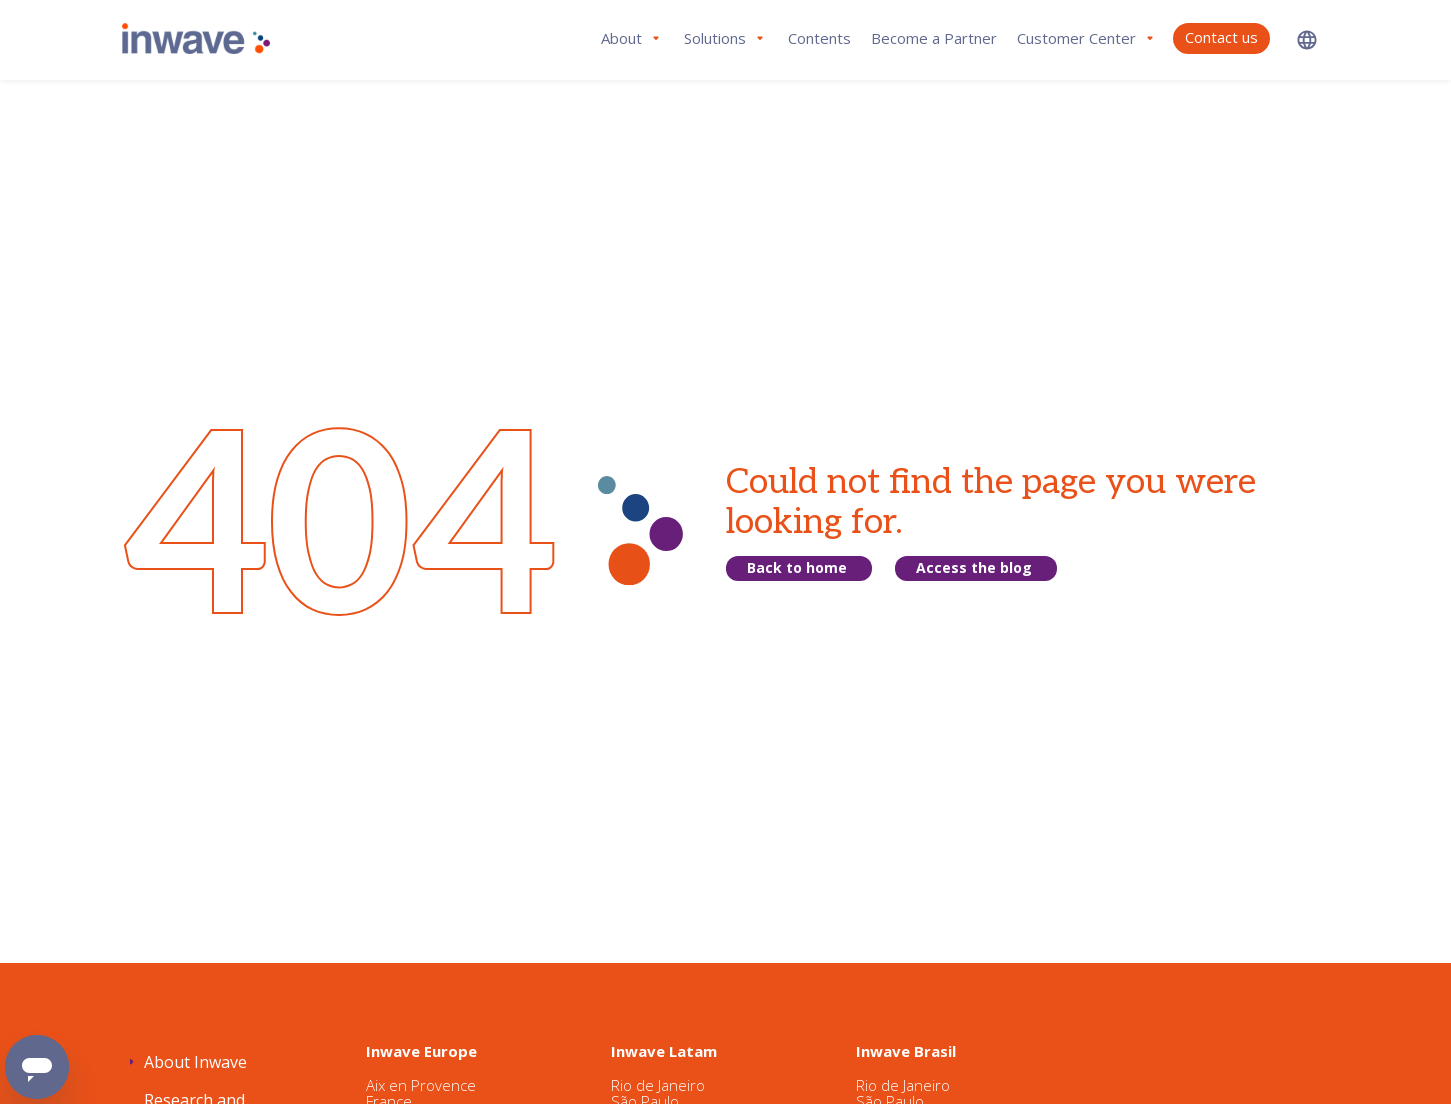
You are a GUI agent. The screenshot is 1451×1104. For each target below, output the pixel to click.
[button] (1307, 39)
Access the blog (974, 567)
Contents (819, 38)
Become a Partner (934, 38)
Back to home (797, 567)
